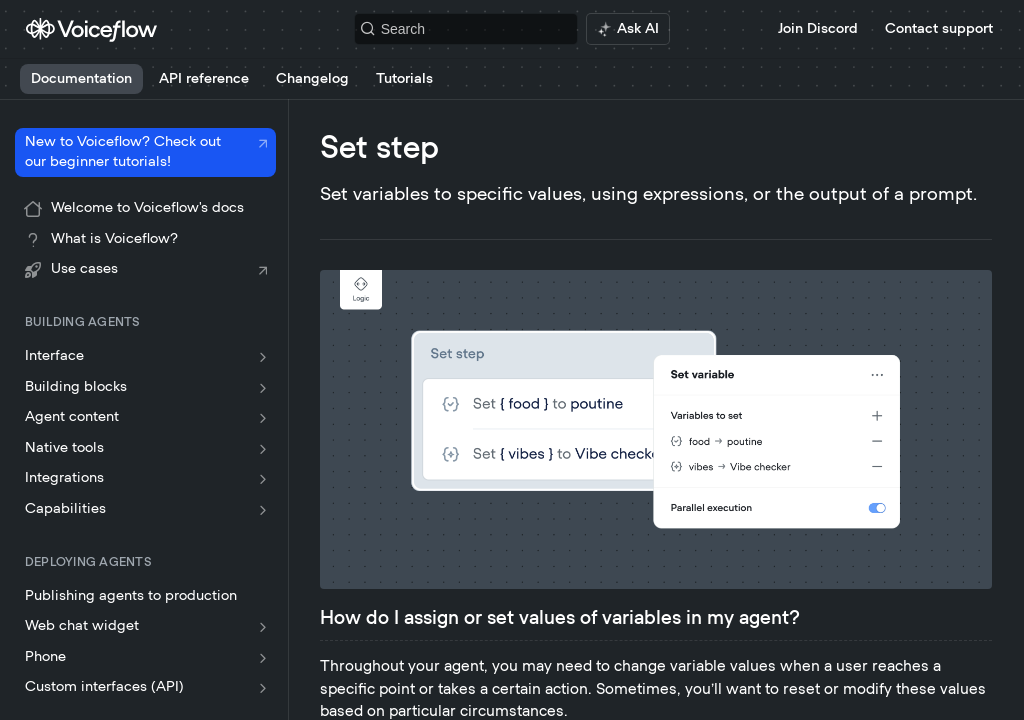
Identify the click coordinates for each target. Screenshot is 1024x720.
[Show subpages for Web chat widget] (263, 627)
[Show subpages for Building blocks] (263, 388)
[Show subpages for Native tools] (263, 449)
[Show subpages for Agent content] (263, 418)
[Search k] (466, 29)
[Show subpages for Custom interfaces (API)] (263, 688)
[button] (656, 429)
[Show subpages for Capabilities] (263, 510)
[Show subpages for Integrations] (263, 479)
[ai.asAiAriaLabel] (628, 29)
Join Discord (818, 29)
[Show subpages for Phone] (263, 658)
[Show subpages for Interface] (263, 357)
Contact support (939, 29)
